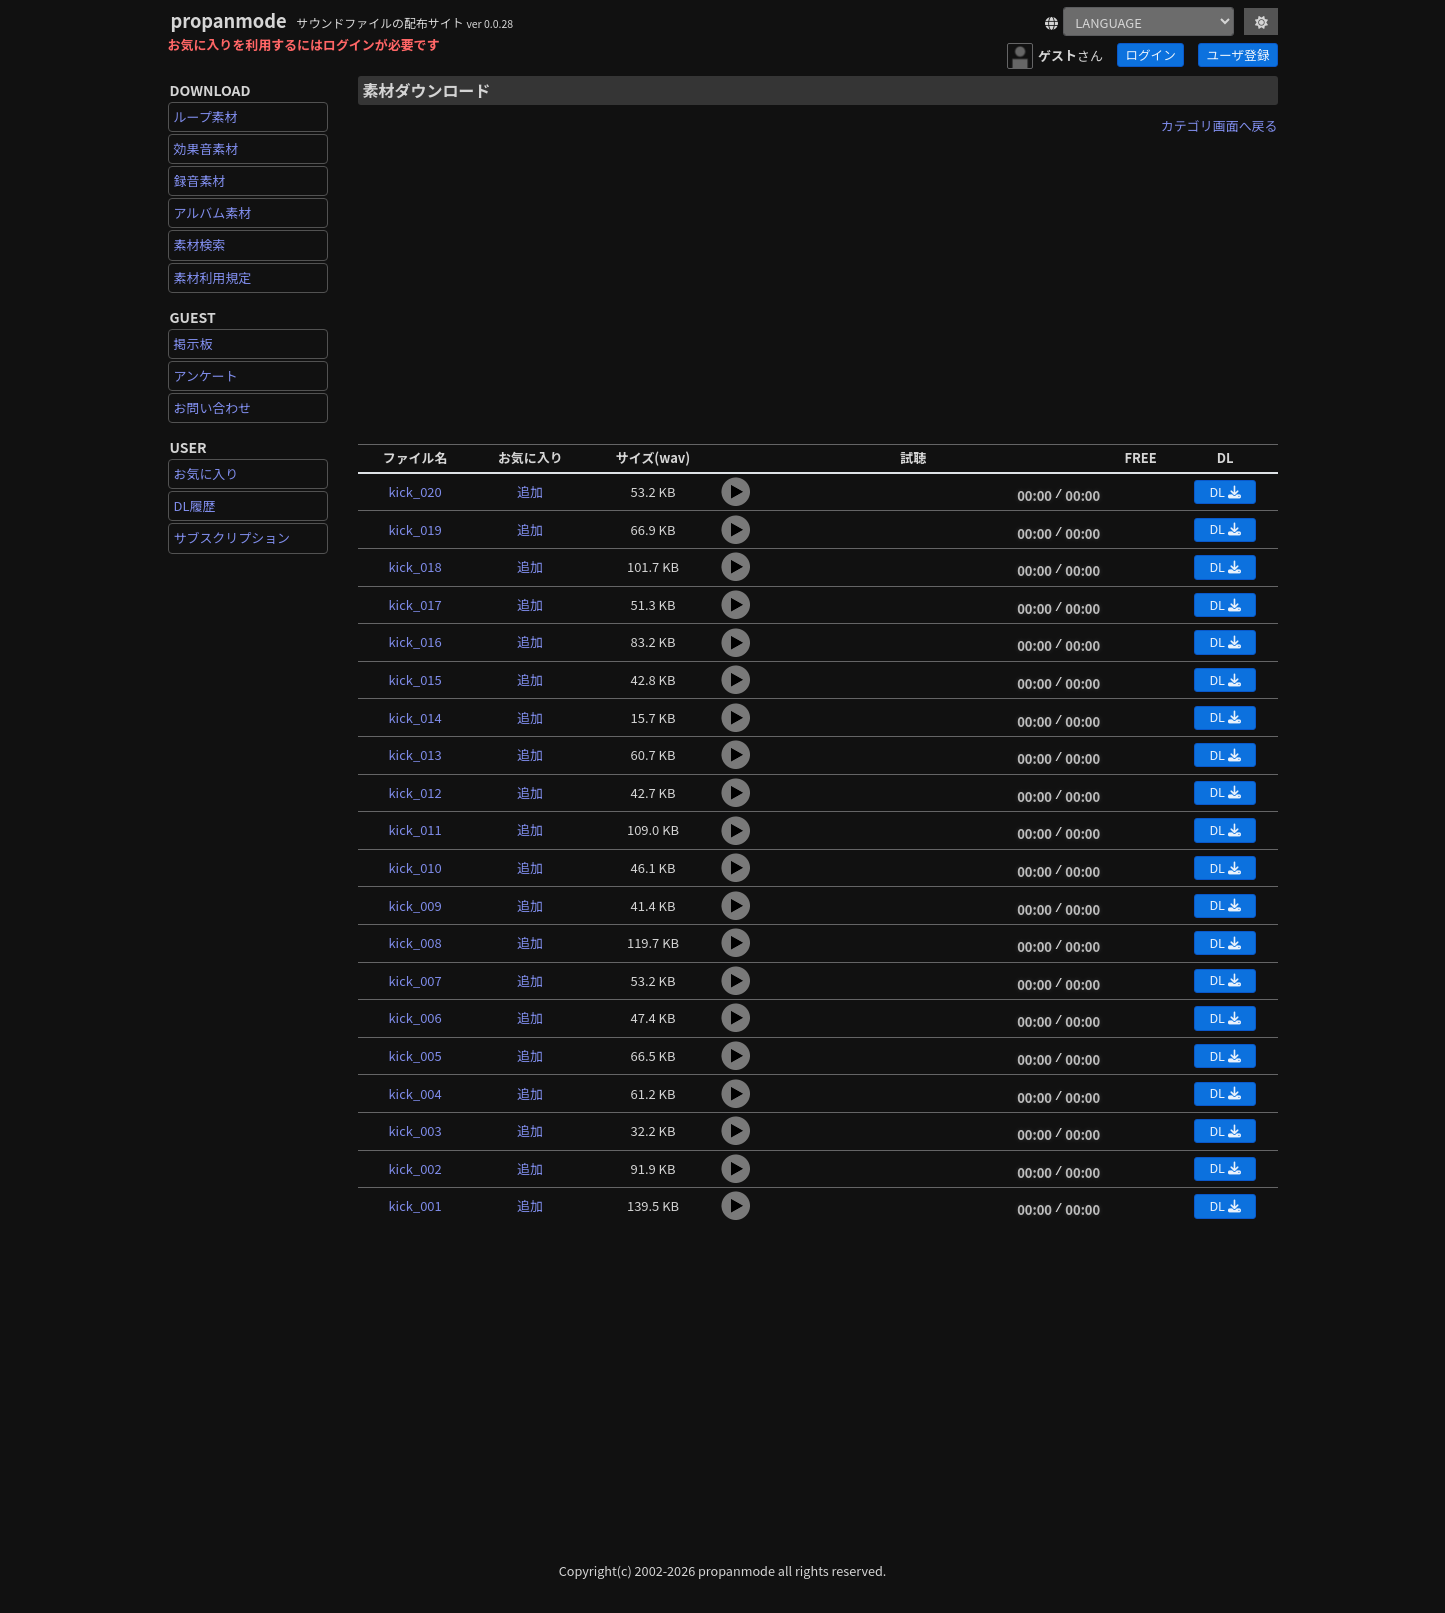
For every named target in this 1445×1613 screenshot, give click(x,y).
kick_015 (414, 679)
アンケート (206, 375)
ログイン (1150, 54)
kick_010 (414, 867)
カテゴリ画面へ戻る (1219, 125)
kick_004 (414, 1093)
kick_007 (414, 980)
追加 (530, 491)
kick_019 (414, 529)
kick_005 (414, 1055)
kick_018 (414, 566)
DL (1224, 491)
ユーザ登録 (1238, 54)
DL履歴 (195, 505)
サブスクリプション (232, 537)
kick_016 (414, 641)
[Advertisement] (818, 283)
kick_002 (414, 1168)
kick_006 (414, 1017)
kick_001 (414, 1205)
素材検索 (200, 244)
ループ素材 (206, 116)
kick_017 (414, 604)
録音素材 (200, 180)
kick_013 (414, 754)
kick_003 (414, 1130)
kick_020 (414, 491)
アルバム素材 (213, 212)
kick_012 (414, 792)
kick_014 (414, 717)
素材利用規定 (213, 277)
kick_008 (414, 942)
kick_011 (414, 829)
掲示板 (193, 343)
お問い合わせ (213, 407)
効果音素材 (206, 148)
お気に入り (206, 473)
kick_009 (414, 905)
